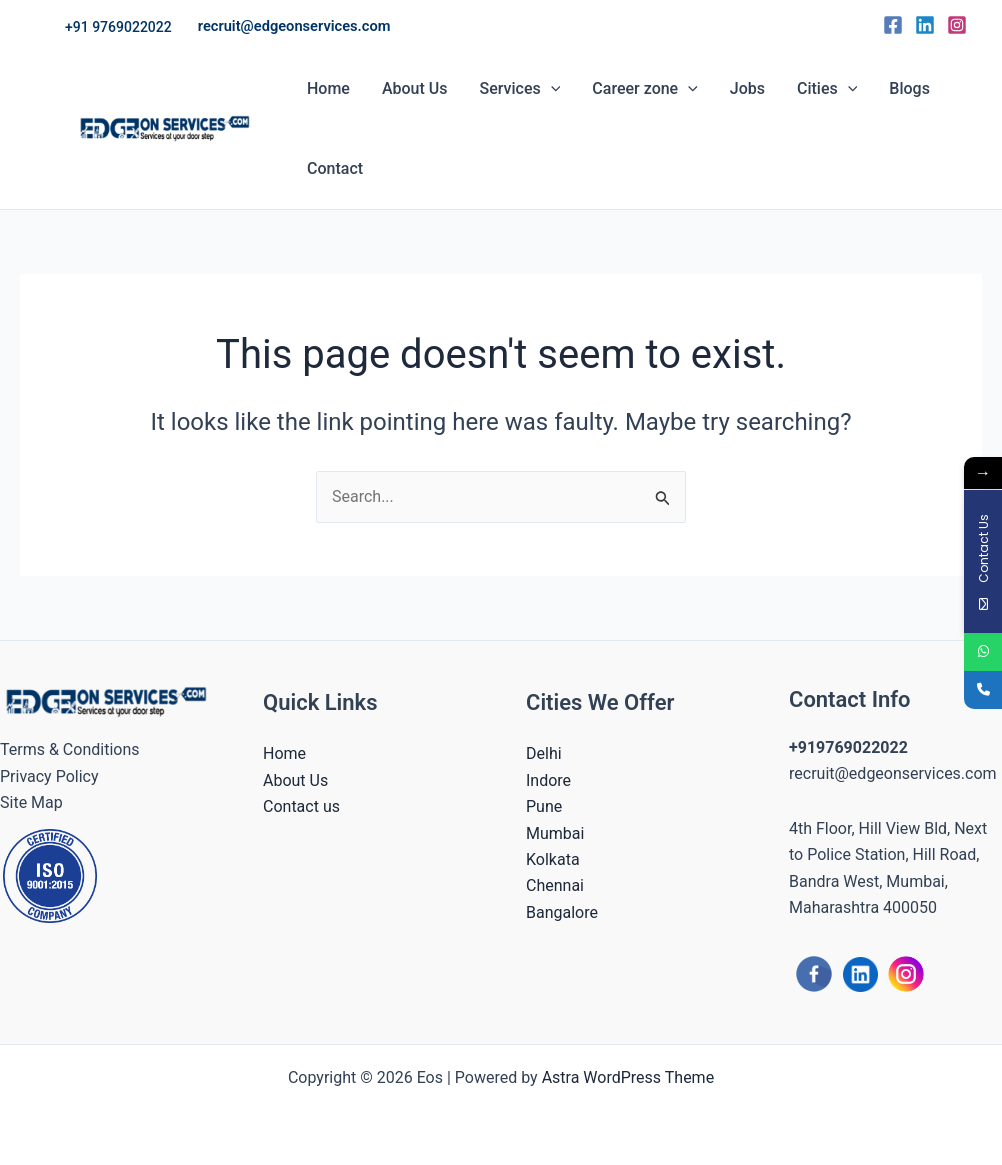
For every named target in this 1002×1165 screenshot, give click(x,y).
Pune (544, 806)
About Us (415, 88)
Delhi (544, 753)
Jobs (747, 88)
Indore (548, 780)
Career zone (644, 89)
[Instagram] (957, 25)
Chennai (555, 885)
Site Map (31, 802)
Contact (335, 168)
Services (520, 89)
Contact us (301, 806)
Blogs (909, 88)
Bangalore (562, 912)
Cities (827, 89)
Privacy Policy (49, 776)
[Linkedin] (925, 25)
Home (328, 88)
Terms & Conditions (70, 749)
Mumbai (555, 833)
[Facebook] (893, 25)
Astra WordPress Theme (628, 1077)
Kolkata (553, 859)
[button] (118, 27)
